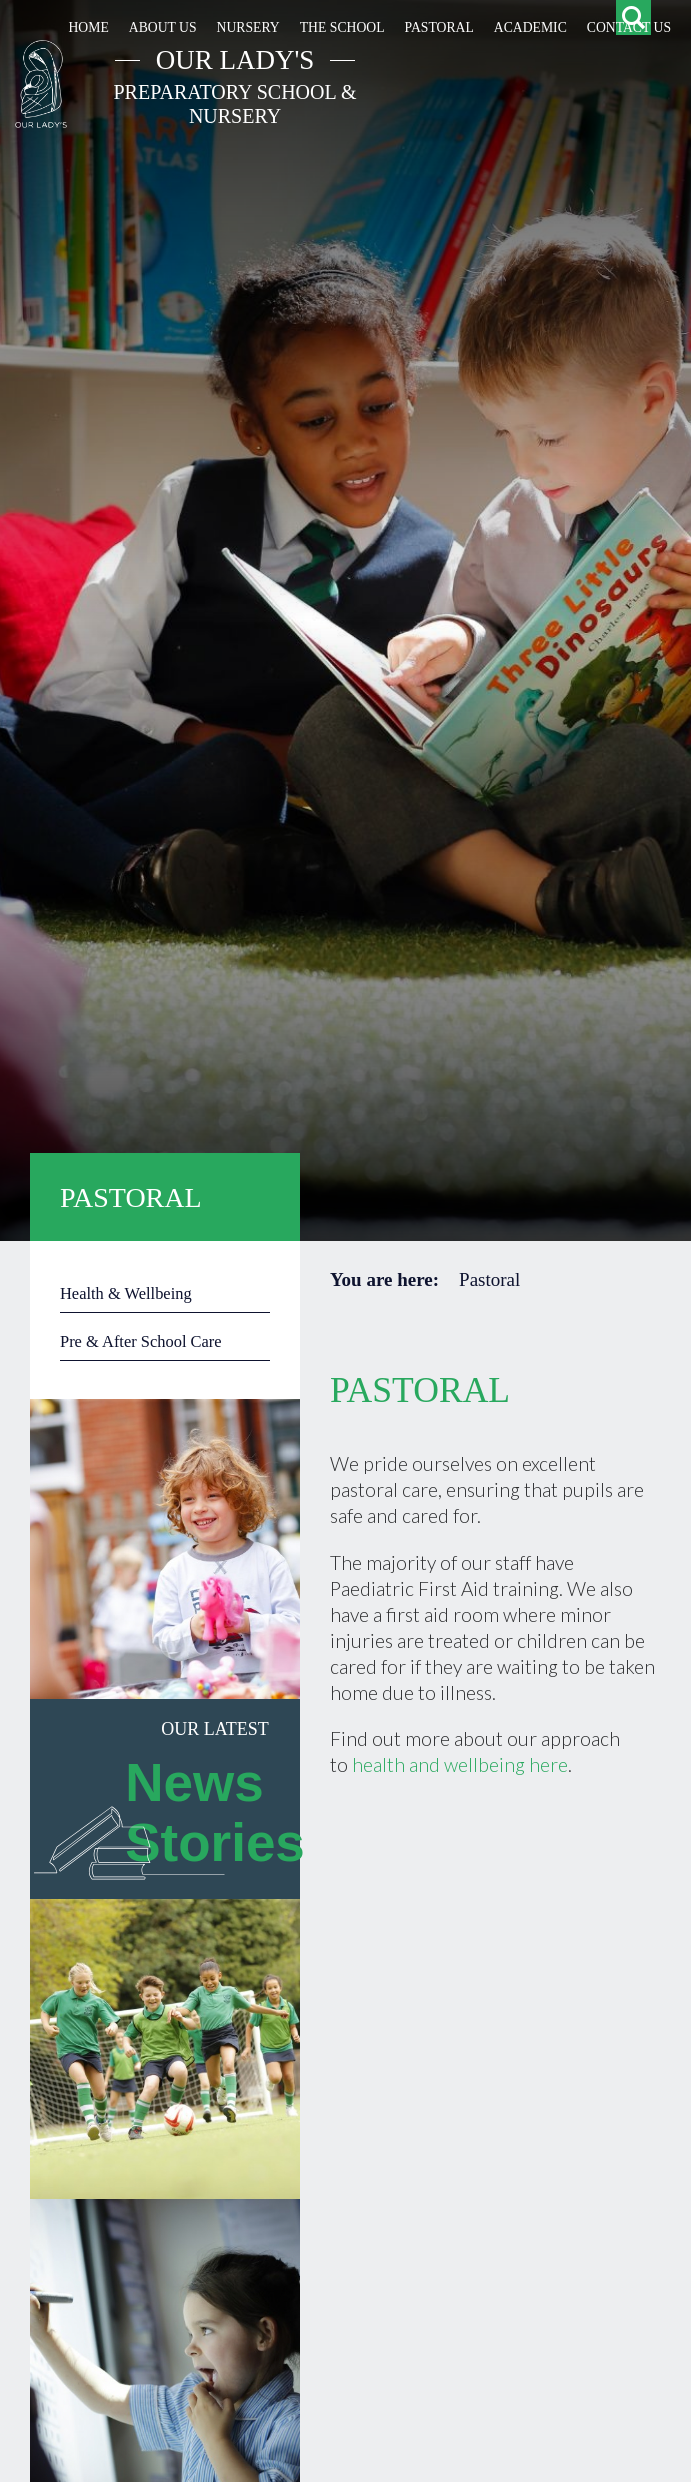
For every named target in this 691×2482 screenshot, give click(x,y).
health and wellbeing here (460, 1764)
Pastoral (439, 27)
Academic (530, 27)
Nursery (248, 27)
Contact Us (629, 27)
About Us (163, 27)
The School (342, 27)
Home (88, 27)
